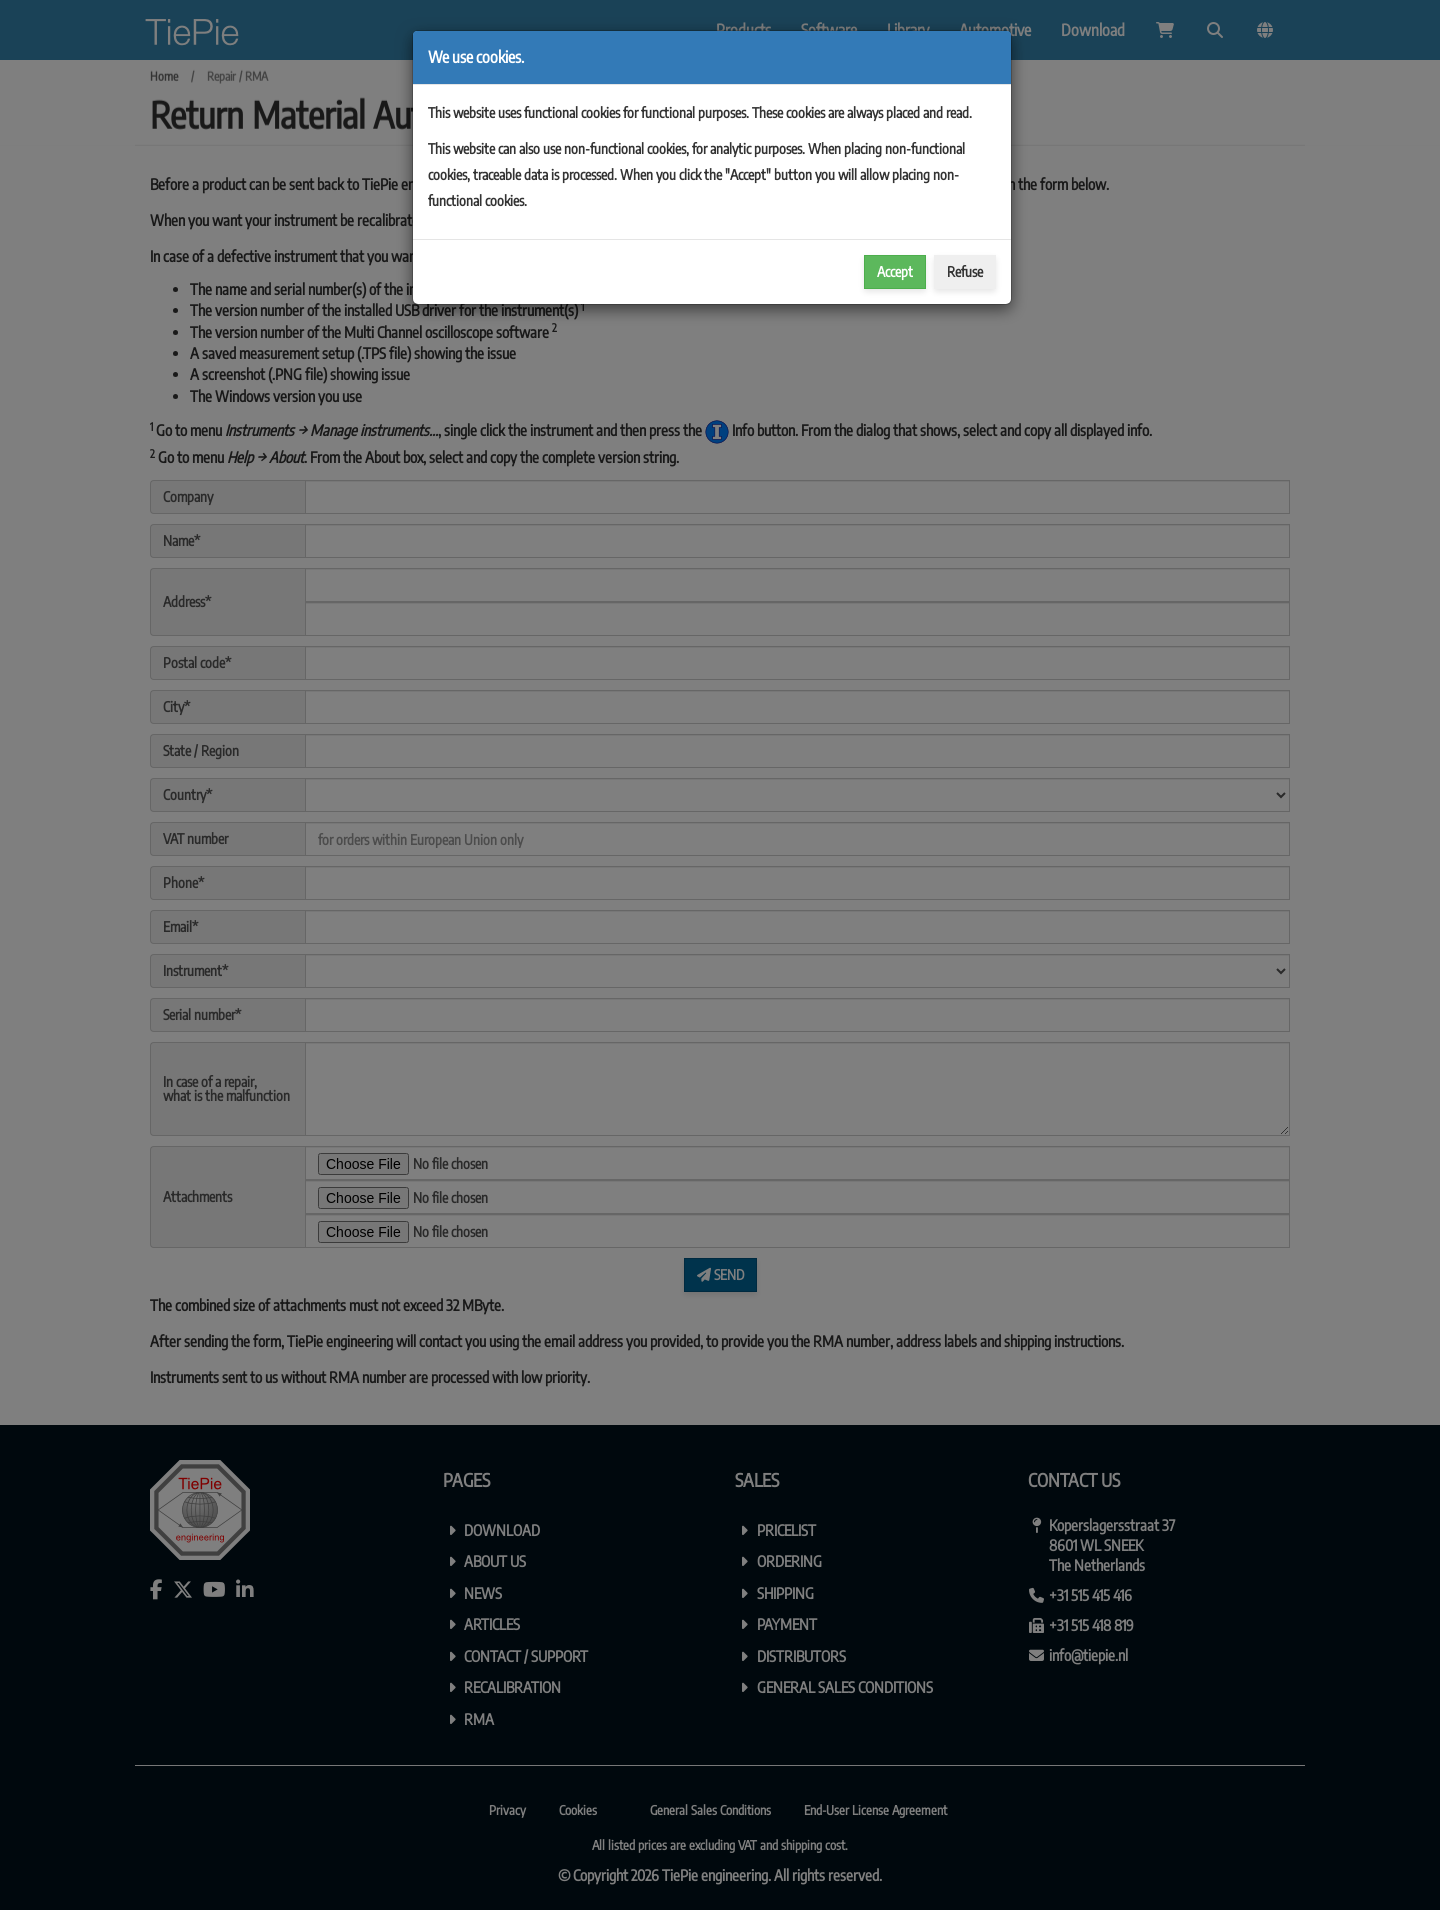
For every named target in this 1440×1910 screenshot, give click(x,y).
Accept (895, 271)
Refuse (965, 271)
